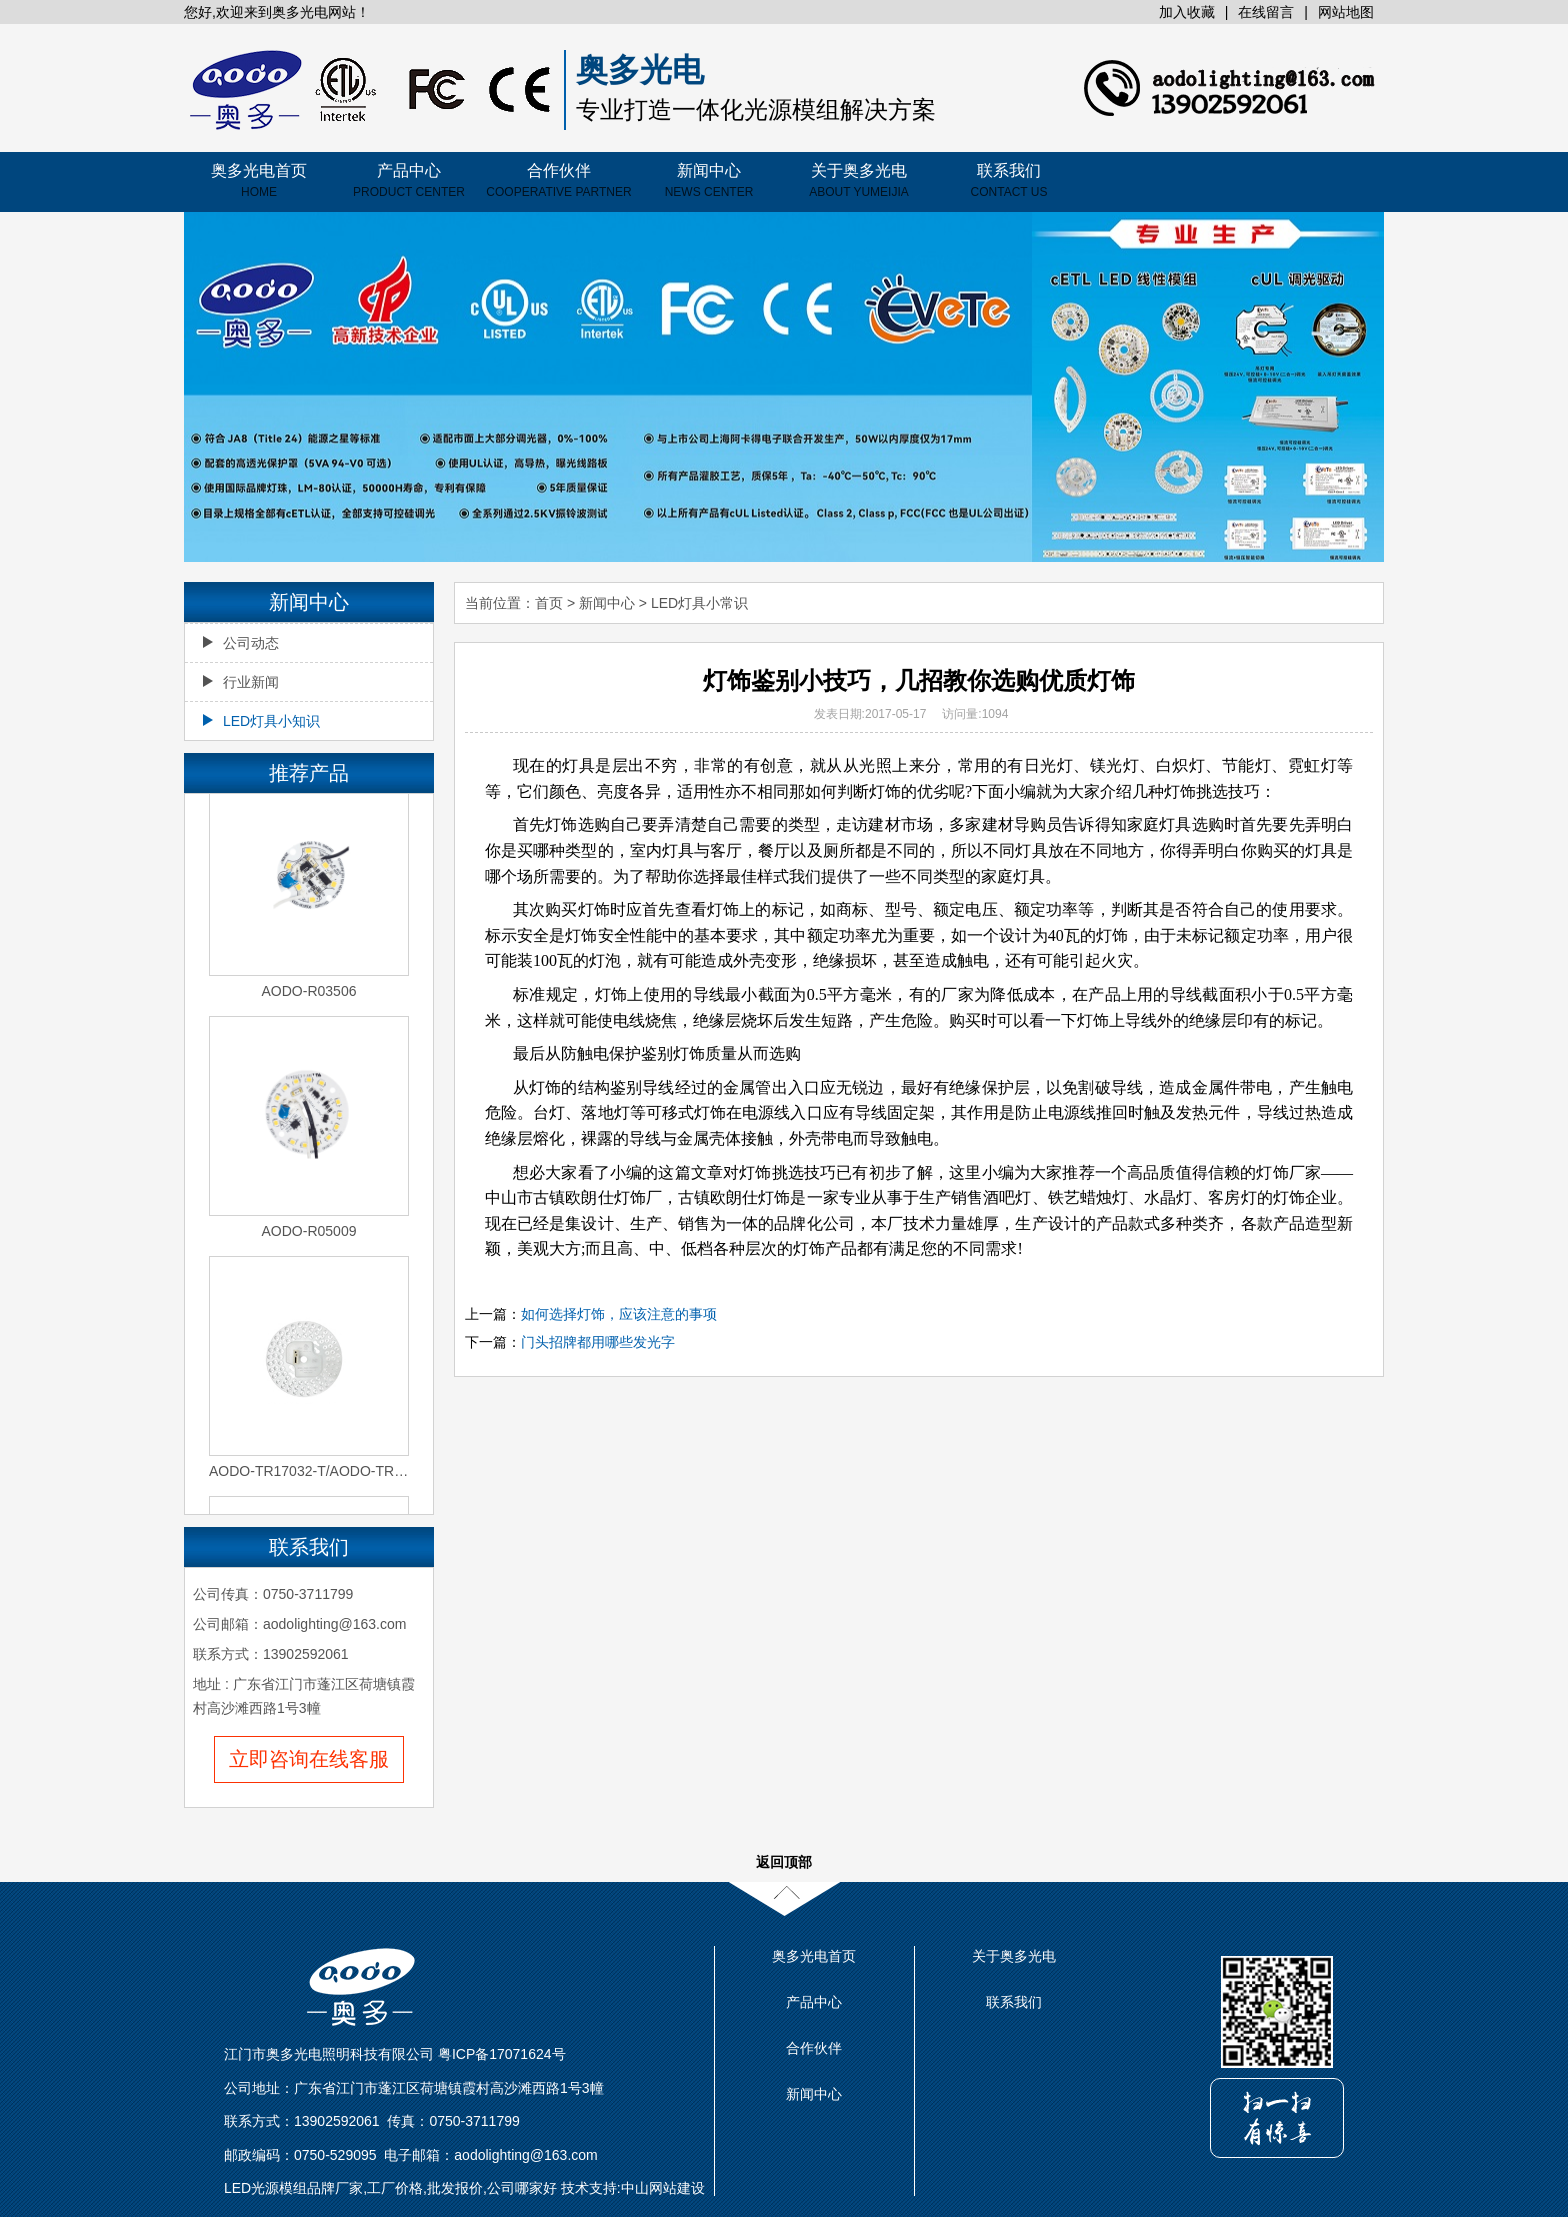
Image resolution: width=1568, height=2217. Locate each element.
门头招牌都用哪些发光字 (598, 1342)
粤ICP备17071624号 (502, 2054)
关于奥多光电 (859, 180)
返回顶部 (784, 1862)
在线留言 (1266, 12)
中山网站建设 (663, 2188)
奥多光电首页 (259, 180)
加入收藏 (1187, 12)
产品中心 (409, 180)
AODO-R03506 (309, 993)
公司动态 (241, 643)
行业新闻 (241, 682)
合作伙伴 (558, 180)
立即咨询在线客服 (309, 1759)
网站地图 (1346, 12)
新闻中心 (709, 180)
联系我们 (1009, 180)
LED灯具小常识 (699, 603)
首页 (549, 603)
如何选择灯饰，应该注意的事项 (619, 1314)
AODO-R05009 (309, 1233)
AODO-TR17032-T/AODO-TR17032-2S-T (309, 1473)
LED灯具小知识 (261, 721)
